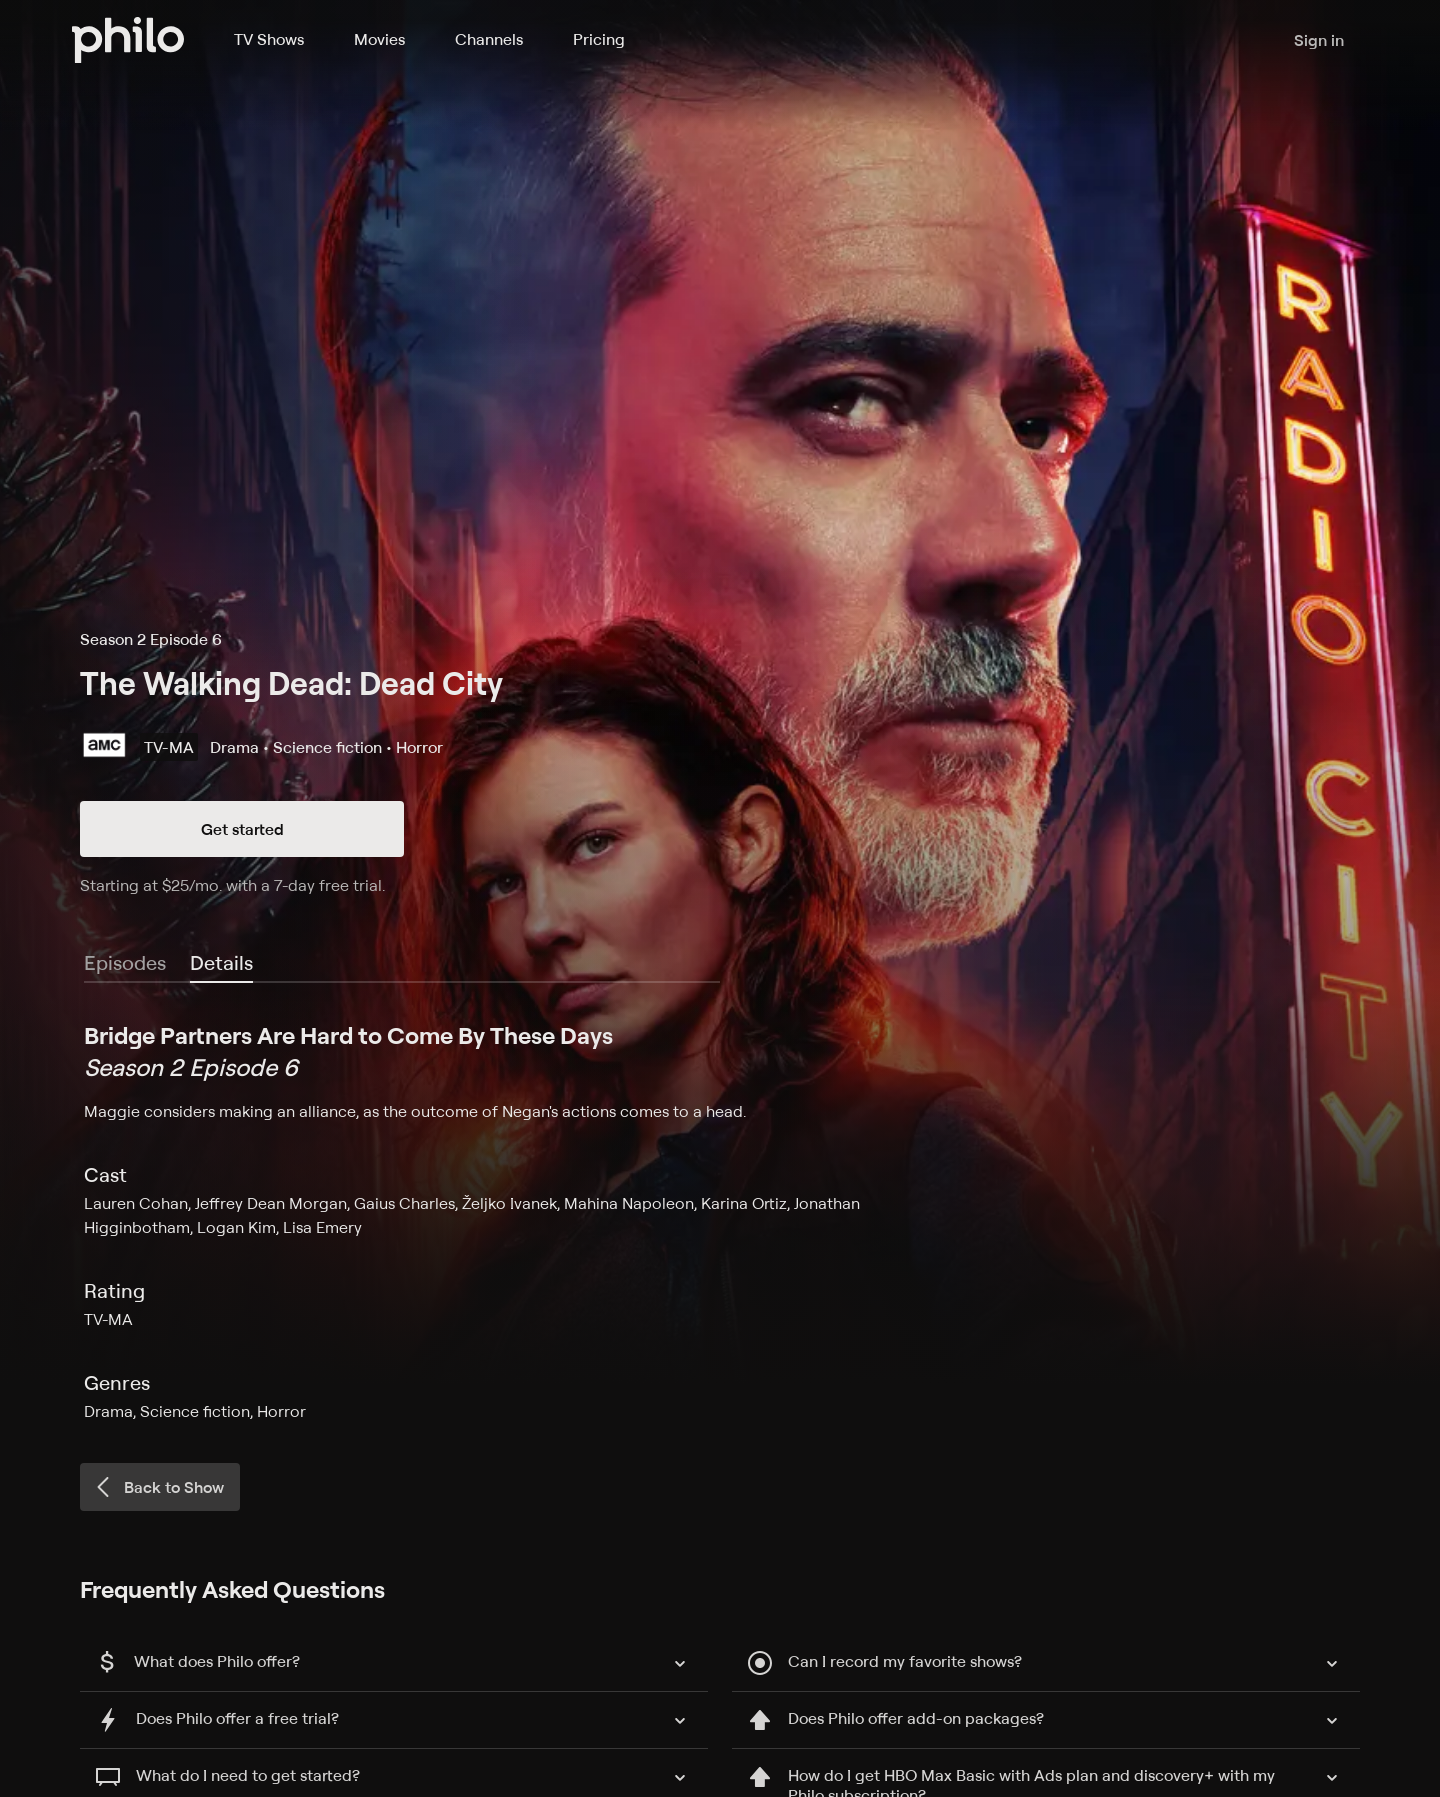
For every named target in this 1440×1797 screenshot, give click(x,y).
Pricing (599, 39)
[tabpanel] (720, 1221)
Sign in (1319, 40)
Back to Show (158, 1487)
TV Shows (269, 39)
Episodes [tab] (125, 962)
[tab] (221, 964)
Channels (489, 39)
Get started (242, 829)
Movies (379, 39)
